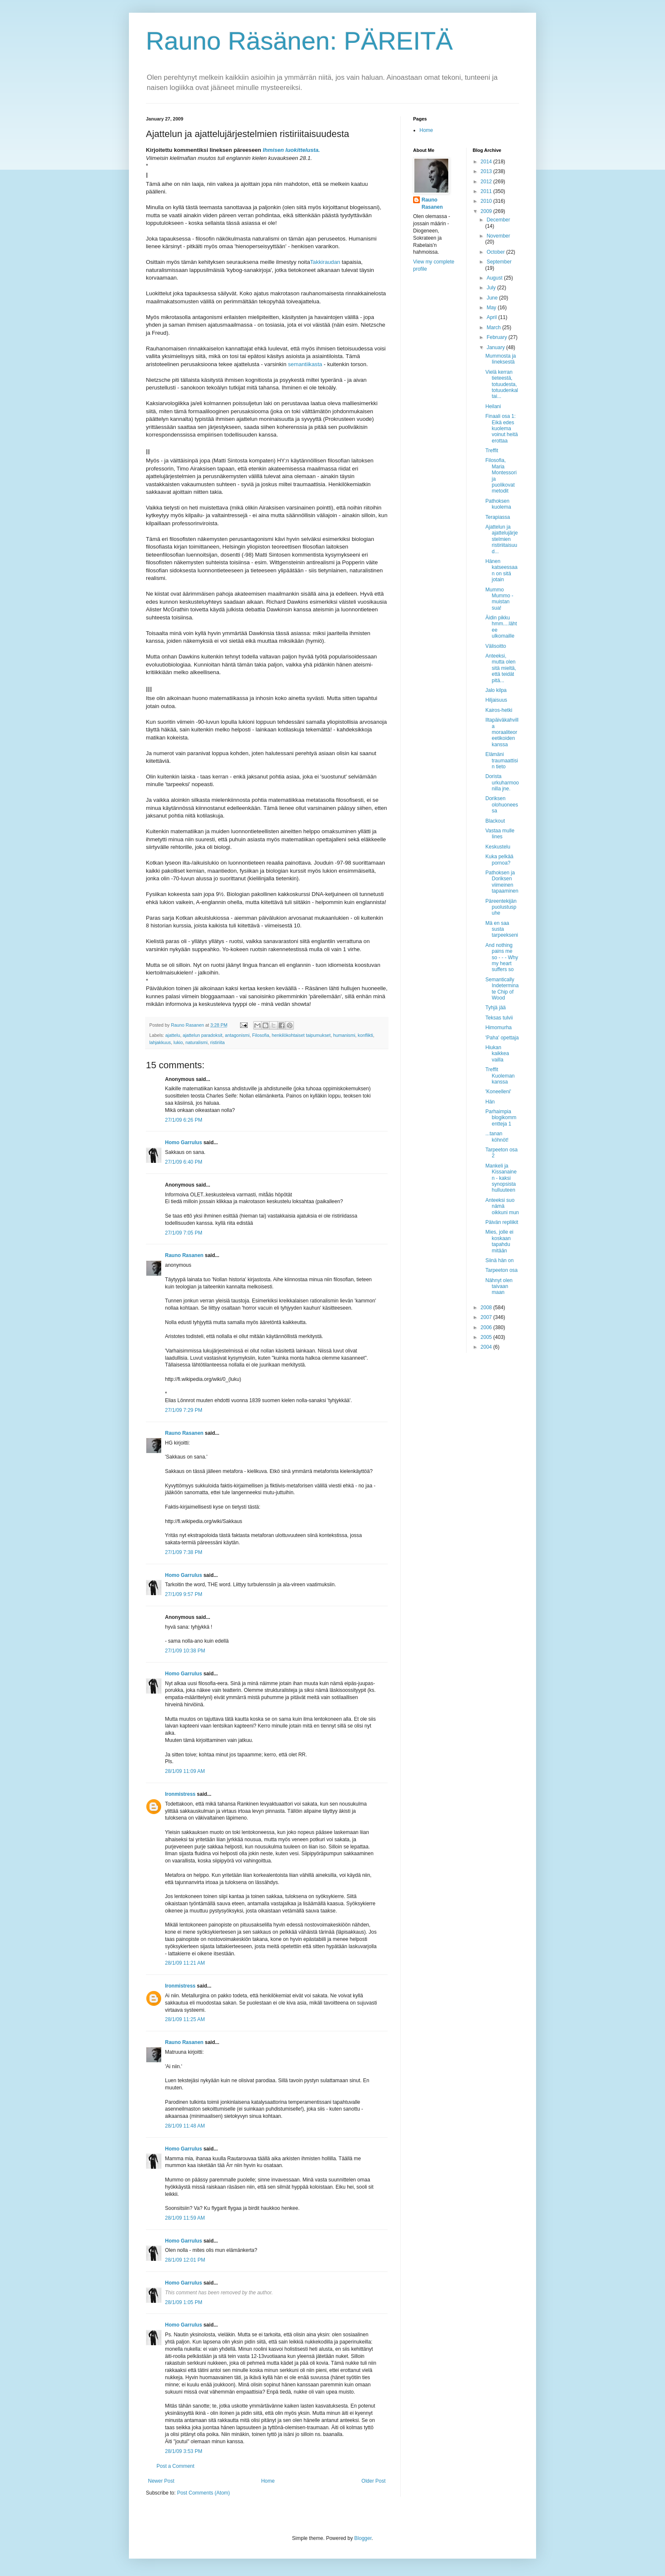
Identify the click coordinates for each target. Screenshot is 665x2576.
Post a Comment (175, 2466)
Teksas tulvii (499, 1018)
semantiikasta (305, 364)
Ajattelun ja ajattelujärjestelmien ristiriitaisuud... (501, 539)
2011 (487, 191)
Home (268, 2481)
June (492, 298)
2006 (487, 1327)
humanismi (344, 1035)
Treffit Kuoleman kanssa (499, 1076)
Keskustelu (497, 847)
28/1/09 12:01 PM (185, 2260)
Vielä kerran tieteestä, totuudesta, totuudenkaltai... (501, 384)
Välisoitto (495, 646)
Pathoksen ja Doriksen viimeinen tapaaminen (501, 882)
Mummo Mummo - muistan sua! (499, 599)
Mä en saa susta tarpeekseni (501, 929)
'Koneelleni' (498, 1092)
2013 (487, 171)
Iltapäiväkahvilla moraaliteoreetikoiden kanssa (501, 732)
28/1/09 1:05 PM (183, 2302)
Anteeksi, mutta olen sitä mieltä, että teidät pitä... (500, 668)
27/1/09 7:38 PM (183, 1552)
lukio (178, 1042)
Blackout (495, 821)
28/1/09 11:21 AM (185, 1963)
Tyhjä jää (495, 1008)
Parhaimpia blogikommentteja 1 (500, 1118)
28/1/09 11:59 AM (185, 2218)
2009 (487, 211)
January (496, 347)
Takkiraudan (325, 262)
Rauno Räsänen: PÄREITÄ (299, 41)
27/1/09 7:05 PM (183, 1233)
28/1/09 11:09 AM (185, 1771)
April (492, 317)
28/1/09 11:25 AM (185, 2019)
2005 (487, 1337)
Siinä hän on (499, 1260)
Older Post (373, 2481)
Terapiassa (497, 517)
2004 (487, 1347)
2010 (487, 201)
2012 (487, 182)
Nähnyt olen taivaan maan (498, 1286)
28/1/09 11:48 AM (185, 2126)
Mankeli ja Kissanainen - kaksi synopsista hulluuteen (501, 1178)
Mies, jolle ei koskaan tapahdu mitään (499, 1241)
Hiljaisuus (496, 700)
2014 (487, 162)
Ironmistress (180, 1794)
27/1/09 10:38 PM (185, 1651)
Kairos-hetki (498, 710)
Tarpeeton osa (501, 1270)
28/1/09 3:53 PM (183, 2451)
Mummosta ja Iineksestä (500, 359)
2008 (487, 1307)
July (491, 288)
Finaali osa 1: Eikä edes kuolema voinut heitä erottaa (501, 428)
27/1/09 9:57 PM (183, 1594)
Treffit (491, 451)
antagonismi (237, 1035)
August (495, 278)
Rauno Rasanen (184, 1255)
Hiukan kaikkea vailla (497, 1053)
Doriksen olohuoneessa (501, 804)
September (498, 262)
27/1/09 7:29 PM (183, 1410)
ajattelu (172, 1035)
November (498, 236)
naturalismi (196, 1042)
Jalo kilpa (495, 690)
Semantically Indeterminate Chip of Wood (501, 989)
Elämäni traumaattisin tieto (501, 760)
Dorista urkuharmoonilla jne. (502, 782)
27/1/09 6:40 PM (183, 1162)
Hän (490, 1102)
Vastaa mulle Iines (499, 834)
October (496, 252)
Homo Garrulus (183, 1142)
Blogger (363, 2538)
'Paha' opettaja (502, 1038)
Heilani (493, 406)
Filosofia (260, 1035)
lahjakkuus (160, 1042)
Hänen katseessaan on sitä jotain (501, 570)
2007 (487, 1317)
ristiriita (217, 1042)
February (497, 337)
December (498, 220)
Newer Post (161, 2481)
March (494, 327)
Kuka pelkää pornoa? (499, 859)
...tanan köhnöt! (496, 1136)
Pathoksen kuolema (498, 504)
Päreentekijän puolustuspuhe (500, 907)
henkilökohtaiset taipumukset (301, 1035)
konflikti (365, 1035)
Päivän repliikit (501, 1222)
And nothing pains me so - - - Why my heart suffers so (501, 957)
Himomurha (498, 1027)
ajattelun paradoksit (203, 1035)
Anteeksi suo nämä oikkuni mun (502, 1206)
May (491, 308)
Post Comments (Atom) (203, 2493)
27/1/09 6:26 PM (183, 1120)
